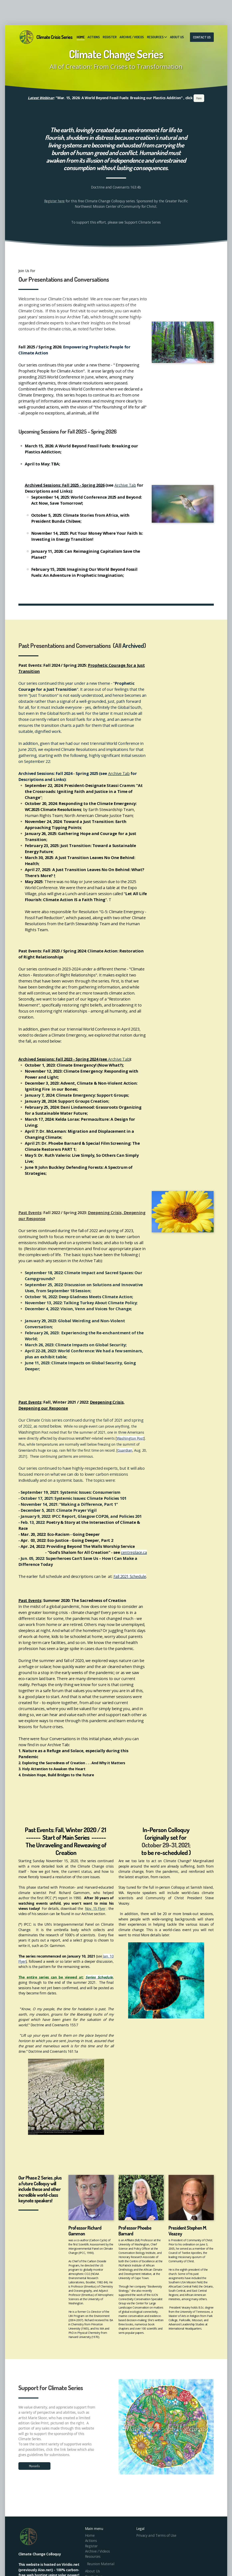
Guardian (125, 1450)
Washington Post (130, 1438)
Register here (54, 201)
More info (34, 2466)
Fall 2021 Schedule (129, 1576)
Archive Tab (125, 485)
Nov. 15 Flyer (95, 1908)
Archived (133, 645)
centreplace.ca (134, 1552)
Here (199, 98)
